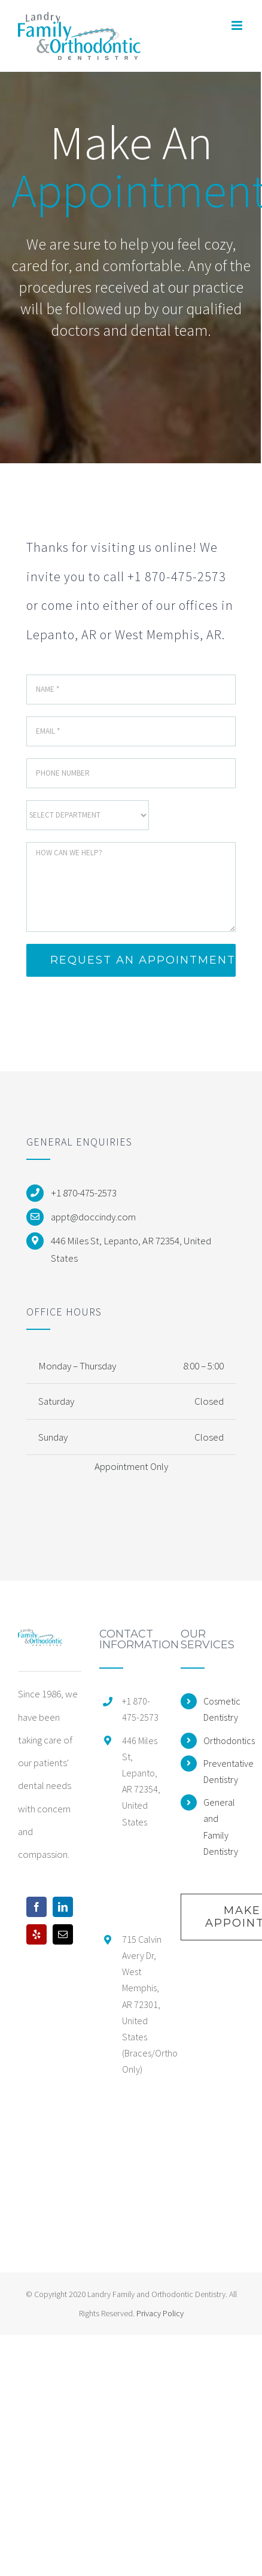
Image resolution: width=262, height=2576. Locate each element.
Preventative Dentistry (223, 1771)
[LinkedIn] (63, 1907)
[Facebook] (36, 1907)
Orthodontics (223, 1740)
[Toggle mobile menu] (237, 25)
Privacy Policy (160, 2313)
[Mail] (63, 1934)
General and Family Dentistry (220, 1826)
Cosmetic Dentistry (221, 1709)
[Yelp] (36, 1934)
